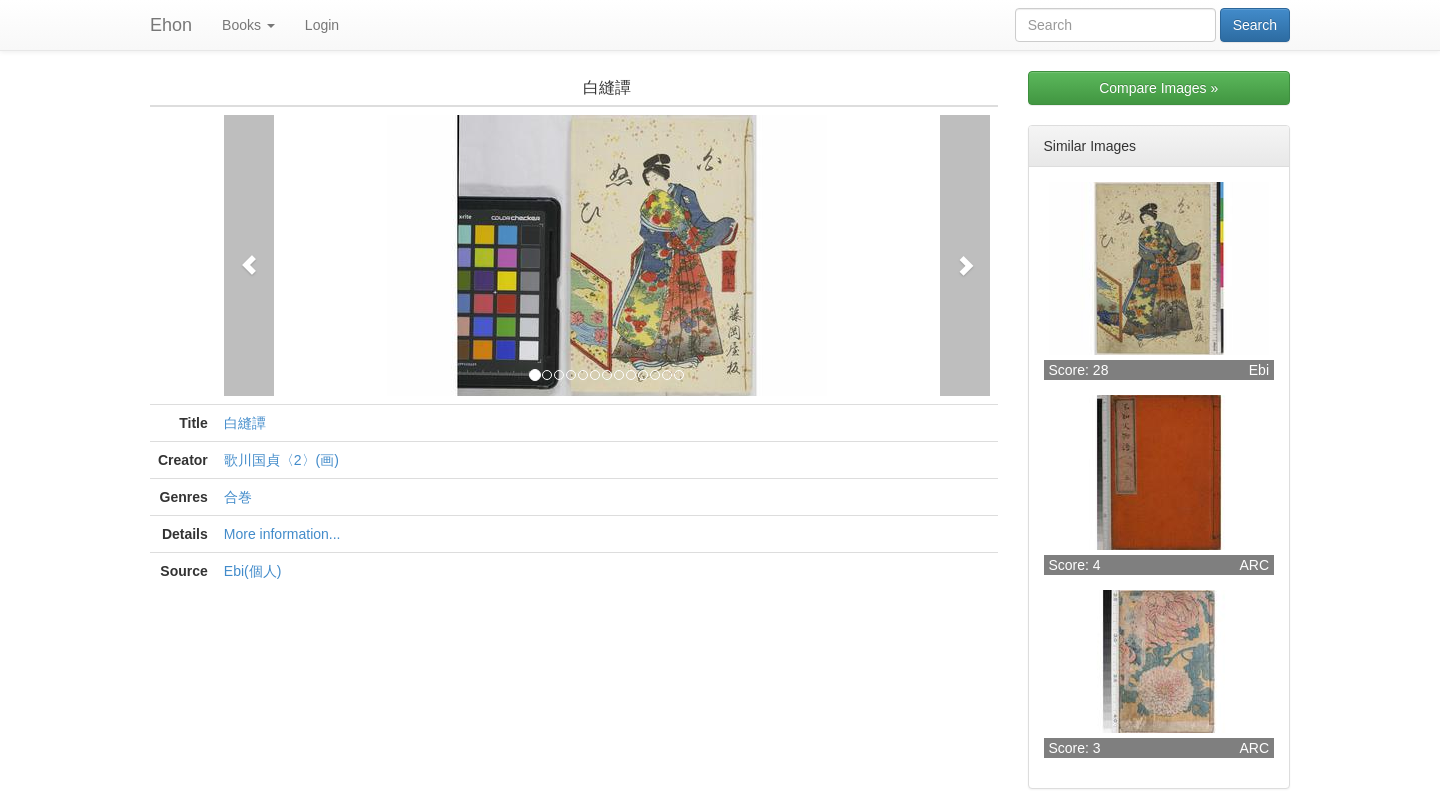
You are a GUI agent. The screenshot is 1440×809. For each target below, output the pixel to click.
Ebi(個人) (253, 571)
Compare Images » (1158, 88)
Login (322, 25)
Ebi (1259, 370)
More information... (282, 534)
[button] (249, 255)
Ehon (171, 25)
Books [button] (248, 25)
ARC (1254, 565)
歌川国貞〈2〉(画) (281, 460)
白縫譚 (245, 423)
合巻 (238, 497)
